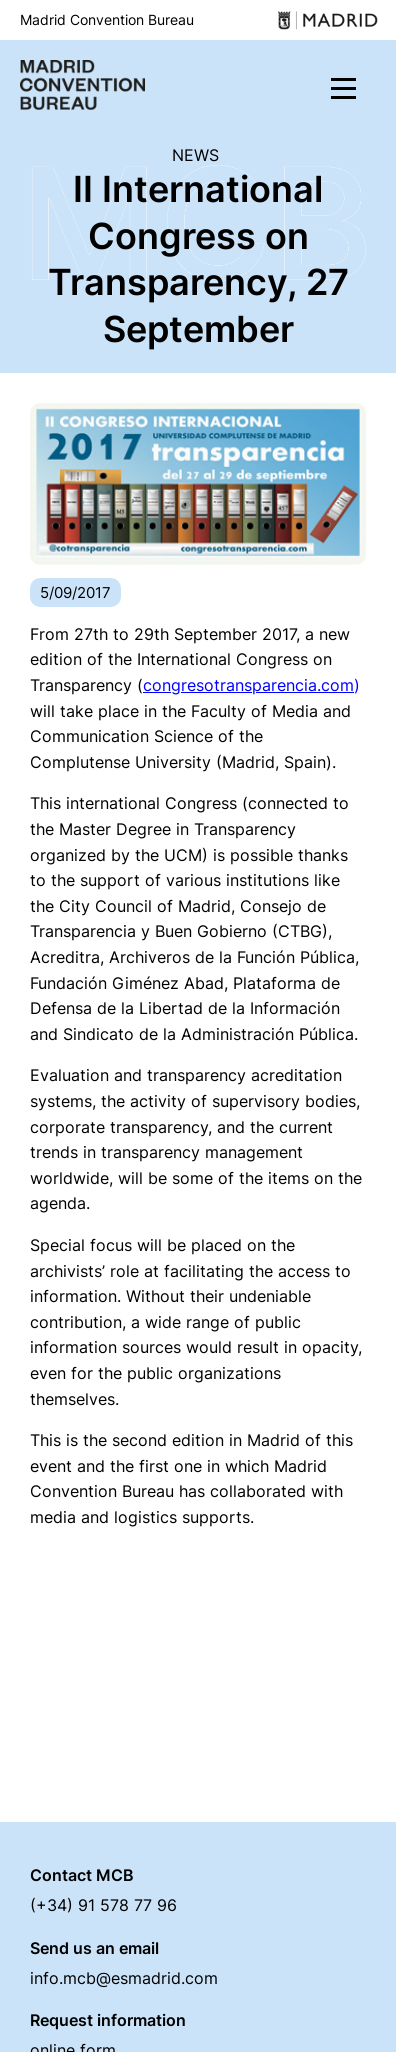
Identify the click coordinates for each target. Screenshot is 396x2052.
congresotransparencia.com (248, 685)
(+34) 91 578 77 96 (103, 1905)
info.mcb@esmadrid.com (124, 1978)
